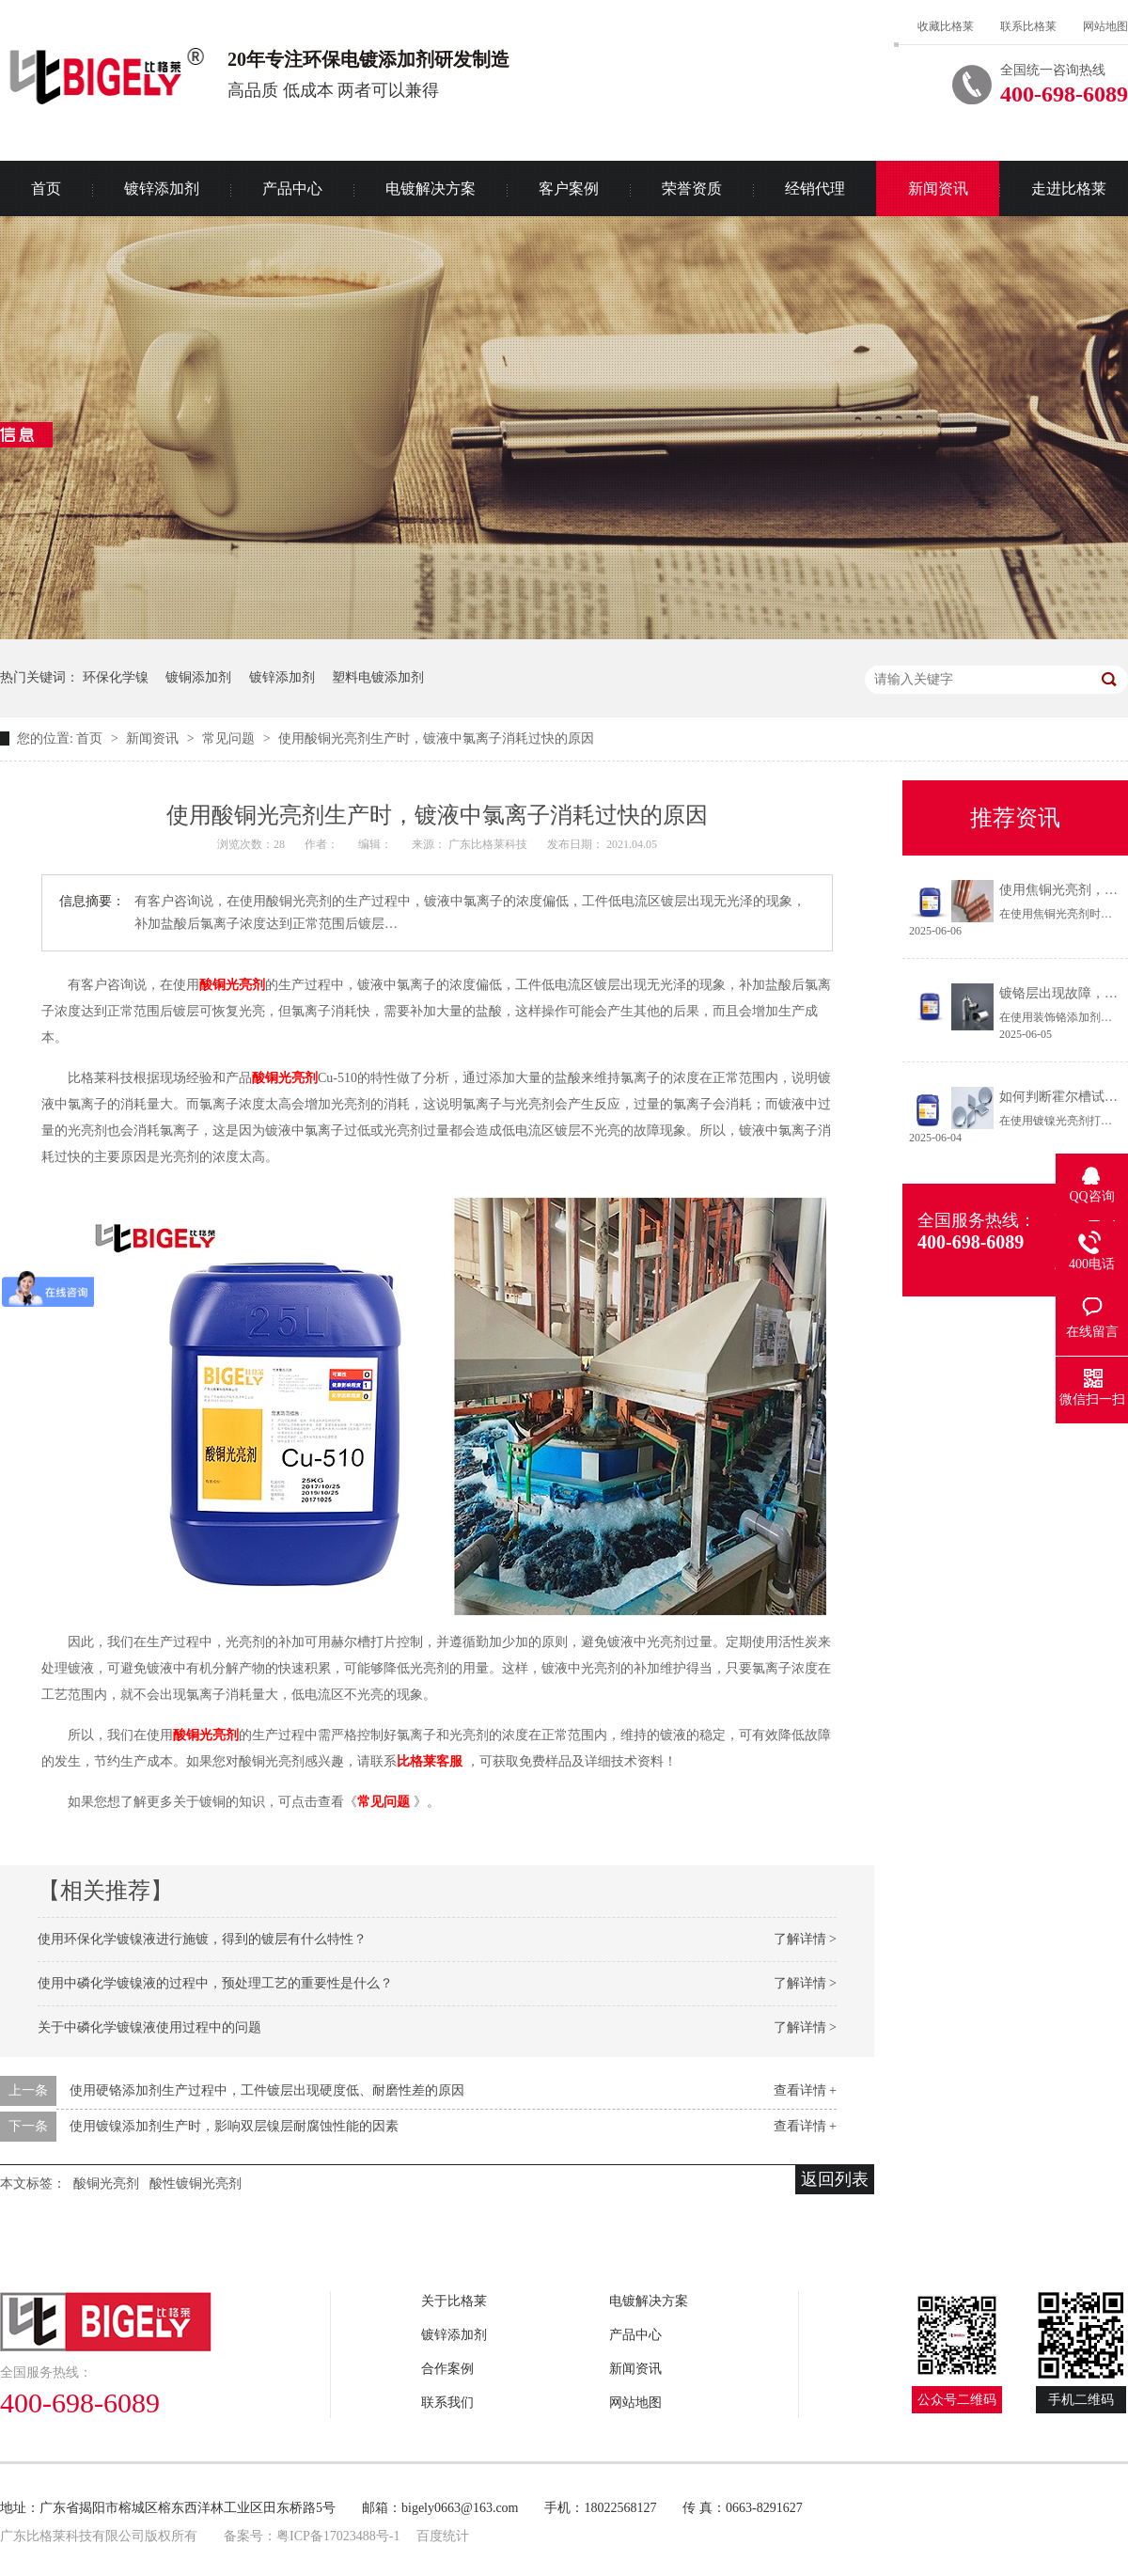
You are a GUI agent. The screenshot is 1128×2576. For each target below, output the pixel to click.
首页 (91, 738)
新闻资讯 (938, 188)
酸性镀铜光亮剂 (195, 2183)
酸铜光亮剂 (232, 985)
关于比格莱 (454, 2301)
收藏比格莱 (945, 26)
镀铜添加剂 (198, 677)
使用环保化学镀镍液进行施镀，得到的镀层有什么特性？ (202, 1939)
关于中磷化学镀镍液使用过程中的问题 (149, 2027)
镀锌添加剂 (161, 188)
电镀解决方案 (430, 188)
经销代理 (815, 188)
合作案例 (447, 2369)
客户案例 (569, 188)
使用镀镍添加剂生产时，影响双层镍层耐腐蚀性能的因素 (234, 2126)
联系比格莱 (1028, 26)
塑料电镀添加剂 (378, 677)
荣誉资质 (692, 188)
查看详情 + (805, 2090)
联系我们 (447, 2402)
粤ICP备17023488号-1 (338, 2536)
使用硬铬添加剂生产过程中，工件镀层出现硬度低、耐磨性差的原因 (267, 2090)
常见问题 (230, 738)
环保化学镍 (116, 677)
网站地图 (1105, 26)
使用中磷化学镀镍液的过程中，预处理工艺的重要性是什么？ (215, 1983)
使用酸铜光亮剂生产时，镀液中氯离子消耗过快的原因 (436, 738)
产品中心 (292, 188)
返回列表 (835, 2179)
